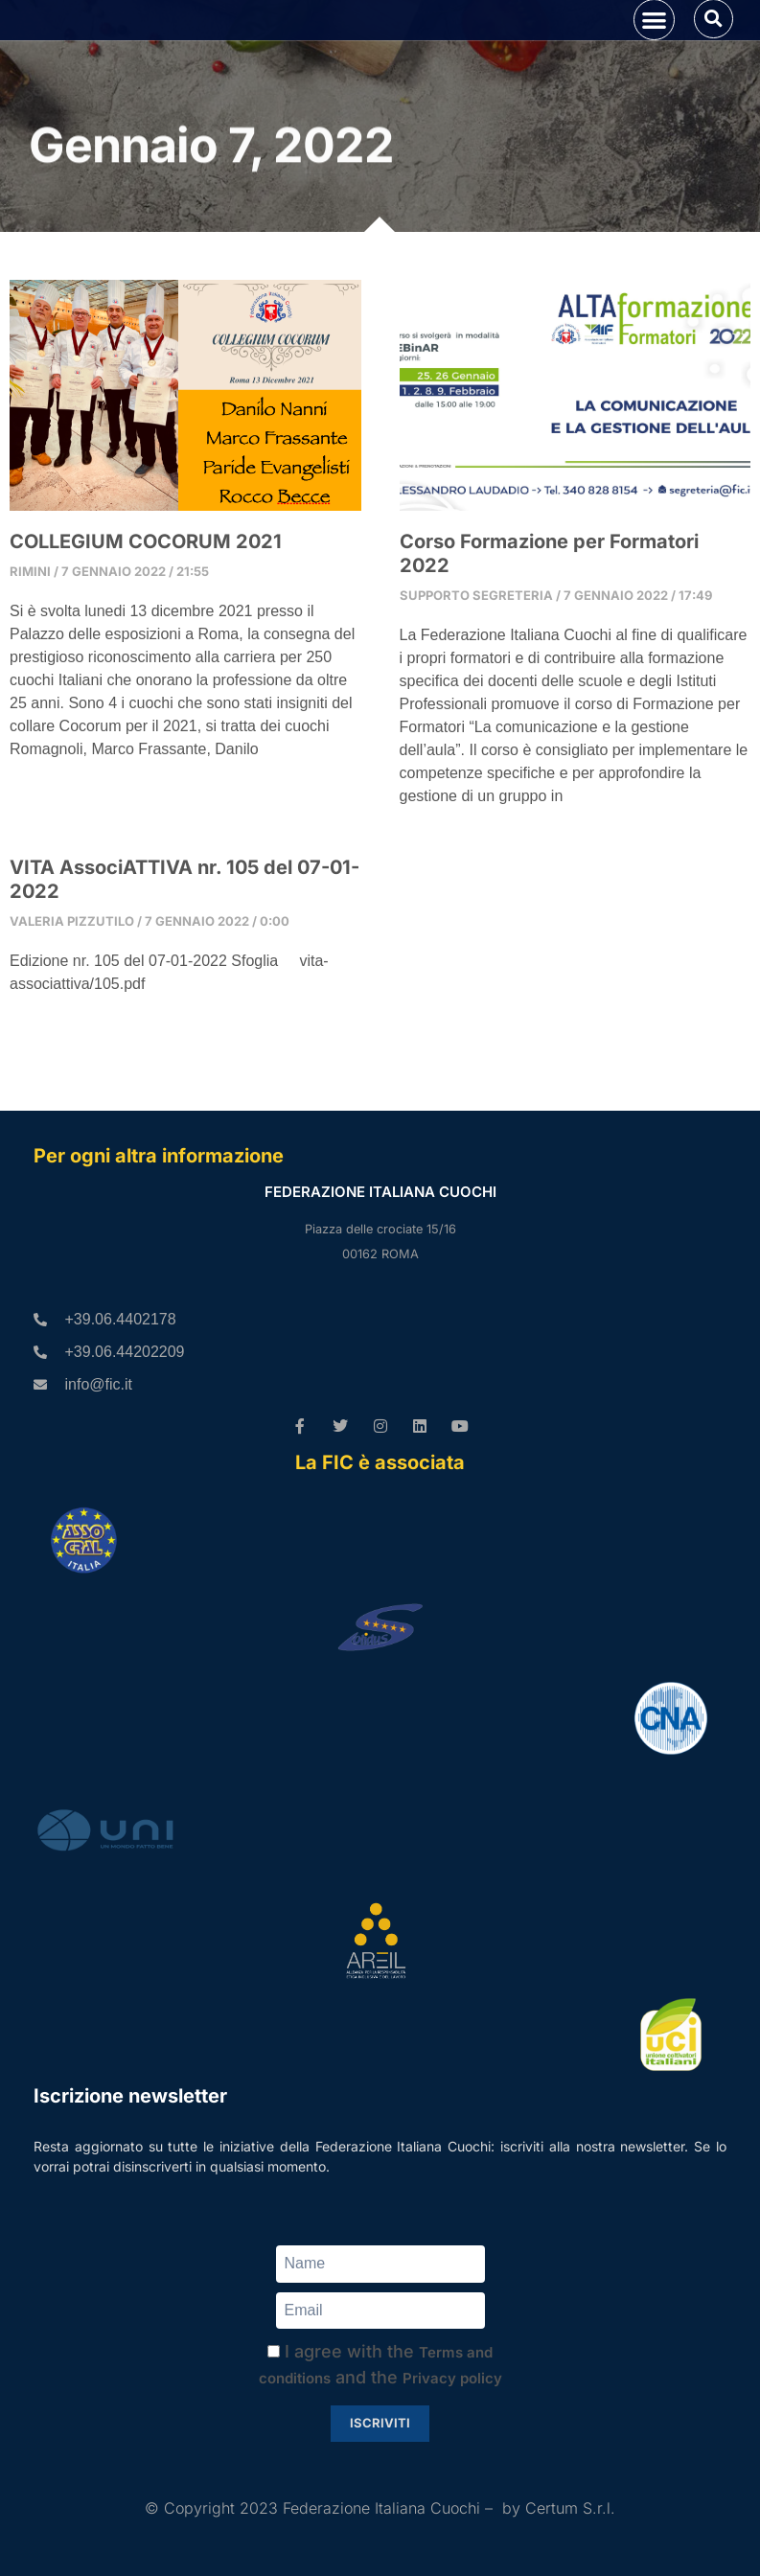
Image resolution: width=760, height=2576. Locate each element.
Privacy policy (452, 2378)
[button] (654, 48)
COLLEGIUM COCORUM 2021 (146, 598)
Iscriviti (380, 2422)
